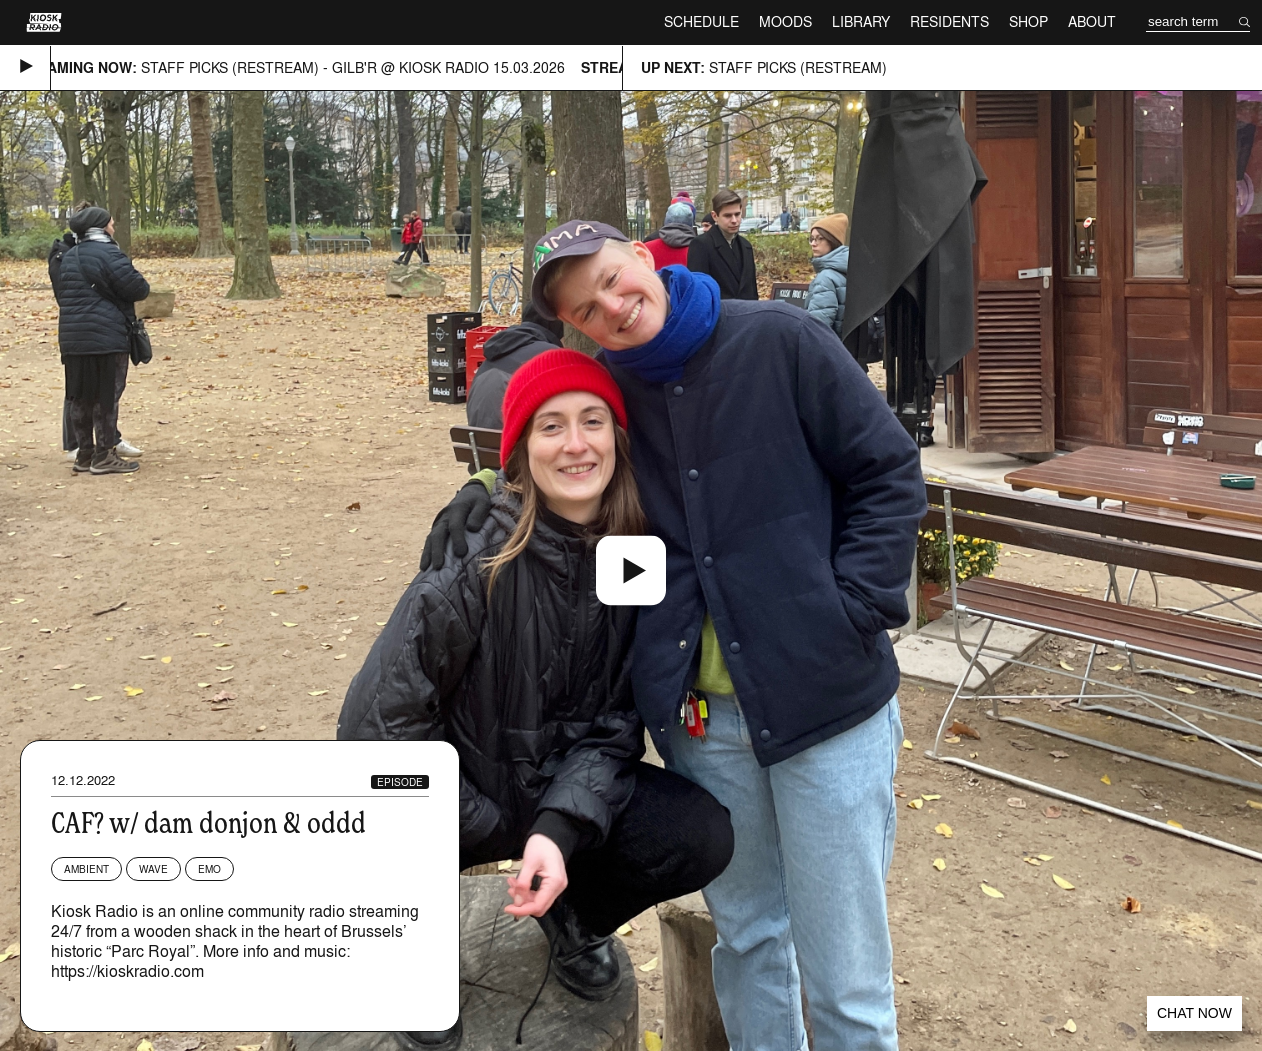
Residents (949, 21)
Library (861, 21)
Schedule (701, 21)
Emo (209, 869)
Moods (785, 21)
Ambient (86, 869)
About (1092, 21)
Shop (1028, 21)
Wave (153, 869)
